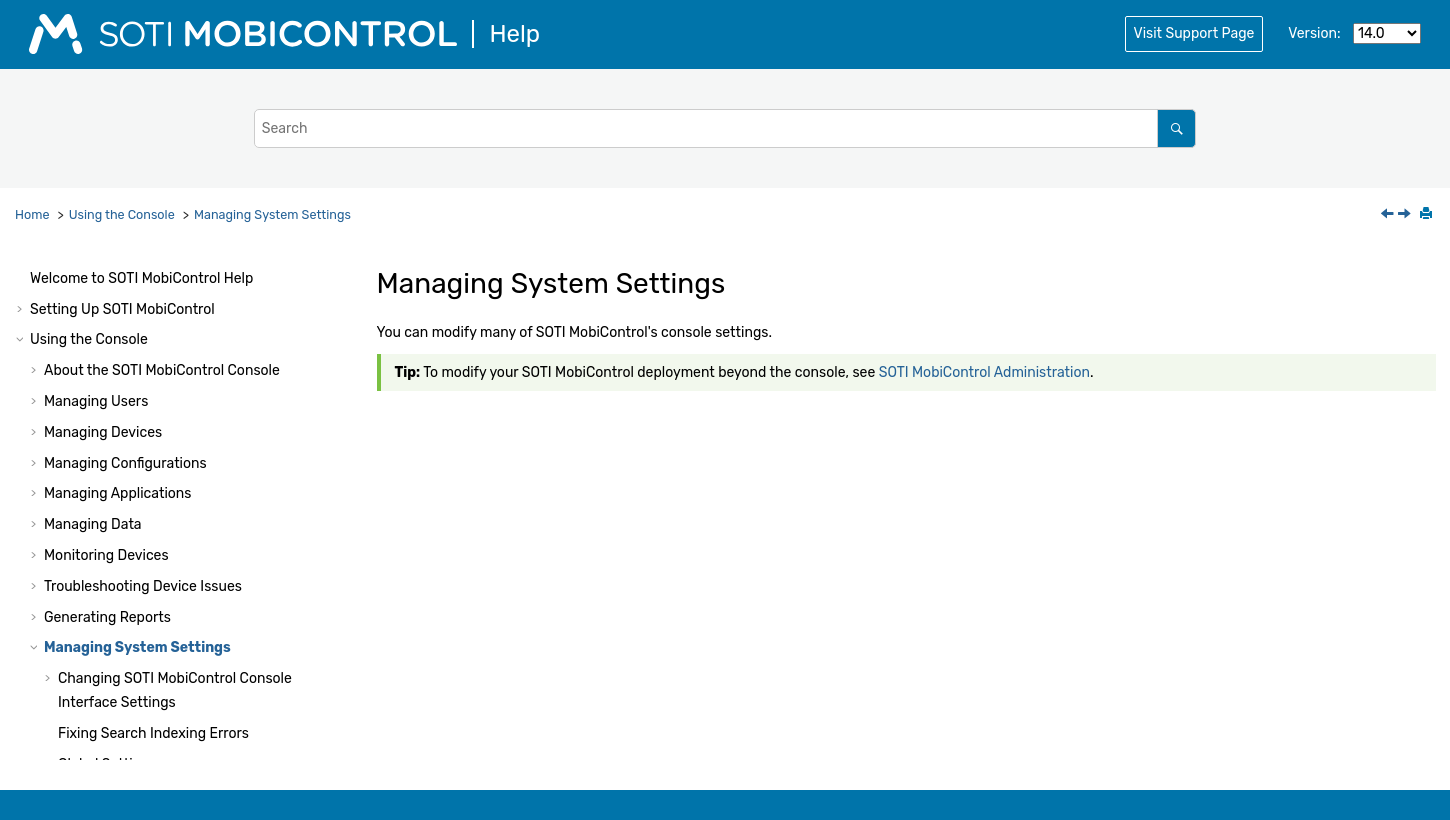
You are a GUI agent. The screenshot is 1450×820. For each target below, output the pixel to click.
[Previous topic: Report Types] (1389, 215)
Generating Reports (107, 454)
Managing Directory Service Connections (190, 755)
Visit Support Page (1194, 33)
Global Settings (107, 601)
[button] (36, 270)
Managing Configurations (125, 300)
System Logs (100, 631)
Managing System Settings (272, 214)
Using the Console (122, 214)
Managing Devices (103, 269)
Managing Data (93, 361)
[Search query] (725, 128)
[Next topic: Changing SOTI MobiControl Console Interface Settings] (1406, 215)
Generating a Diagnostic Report (160, 662)
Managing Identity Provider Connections (188, 724)
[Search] (1176, 128)
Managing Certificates (129, 693)
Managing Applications (117, 330)
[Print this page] (1428, 215)
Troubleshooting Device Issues (143, 423)
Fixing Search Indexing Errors (153, 570)
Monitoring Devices (106, 392)
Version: (1314, 33)
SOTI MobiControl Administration (984, 372)
